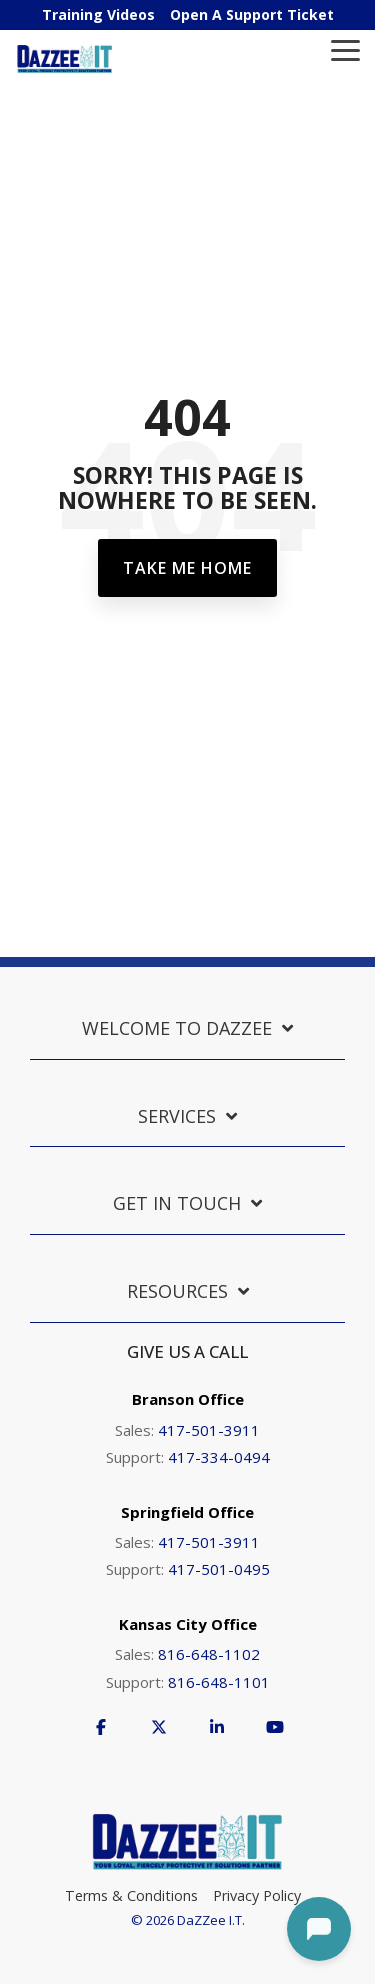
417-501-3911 (209, 1430)
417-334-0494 (219, 1457)
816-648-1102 (209, 1654)
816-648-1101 (219, 1682)
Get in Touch (177, 1203)
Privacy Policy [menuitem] (257, 1895)
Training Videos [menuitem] (98, 14)
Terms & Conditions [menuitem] (131, 1895)
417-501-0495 (219, 1569)
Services (177, 1116)
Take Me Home (187, 568)
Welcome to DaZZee (177, 1028)
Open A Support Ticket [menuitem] (252, 14)
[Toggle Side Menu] (345, 49)
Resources (177, 1291)
